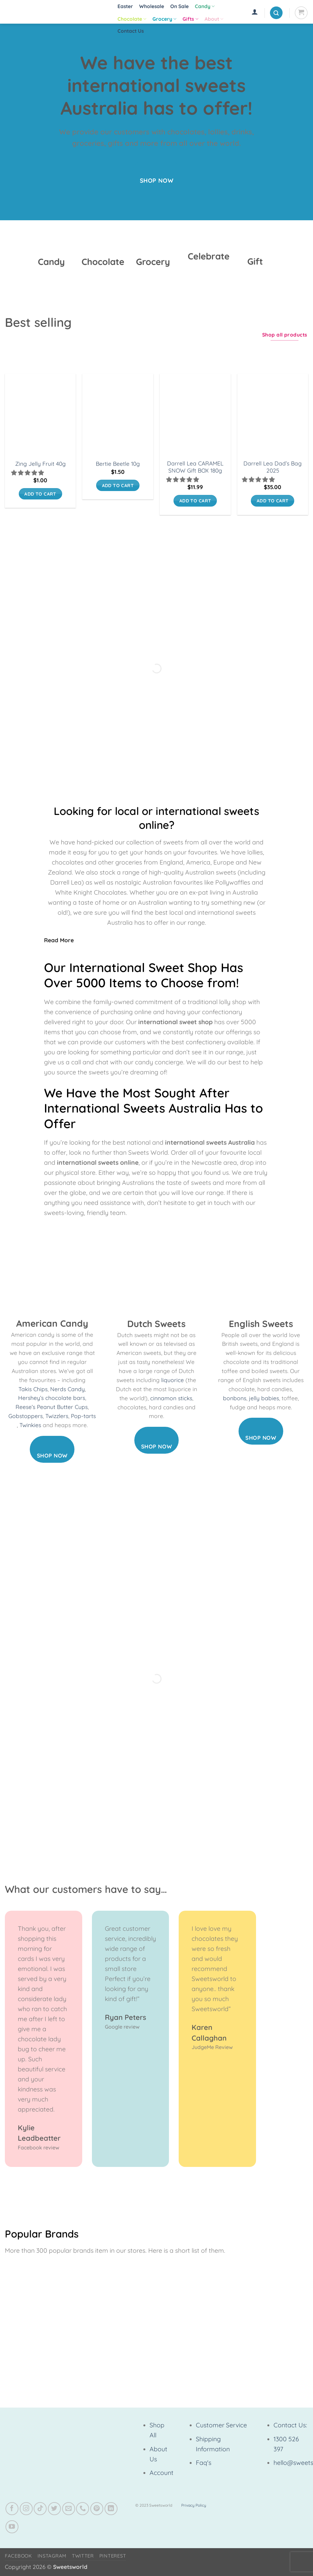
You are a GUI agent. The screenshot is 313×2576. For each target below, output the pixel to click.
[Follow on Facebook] (12, 2508)
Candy (205, 6)
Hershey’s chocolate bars (51, 1397)
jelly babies (264, 1398)
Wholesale (151, 6)
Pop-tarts (83, 1416)
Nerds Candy (67, 1389)
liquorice (172, 1380)
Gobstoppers (25, 1416)
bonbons (234, 1398)
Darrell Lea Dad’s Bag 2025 (272, 467)
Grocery (164, 19)
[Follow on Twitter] (54, 2508)
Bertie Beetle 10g (118, 463)
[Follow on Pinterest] (96, 2508)
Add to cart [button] (40, 494)
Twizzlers (56, 1416)
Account (161, 2473)
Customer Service (221, 2425)
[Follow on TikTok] (40, 2508)
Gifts (190, 19)
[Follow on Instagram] (26, 2508)
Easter (125, 6)
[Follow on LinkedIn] (111, 2508)
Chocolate (131, 19)
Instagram (52, 2556)
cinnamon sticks (171, 1398)
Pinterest (112, 2556)
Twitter (83, 2556)
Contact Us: (290, 2425)
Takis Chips (33, 1389)
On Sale (179, 6)
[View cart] (301, 12)
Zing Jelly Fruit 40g (40, 463)
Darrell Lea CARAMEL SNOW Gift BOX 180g (195, 467)
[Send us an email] (68, 2508)
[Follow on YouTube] (12, 2526)
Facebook (18, 2556)
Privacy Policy (193, 2505)
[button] (255, 12)
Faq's (203, 2463)
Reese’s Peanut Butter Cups (52, 1406)
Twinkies (30, 1425)
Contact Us (130, 31)
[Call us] (82, 2508)
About (214, 19)
